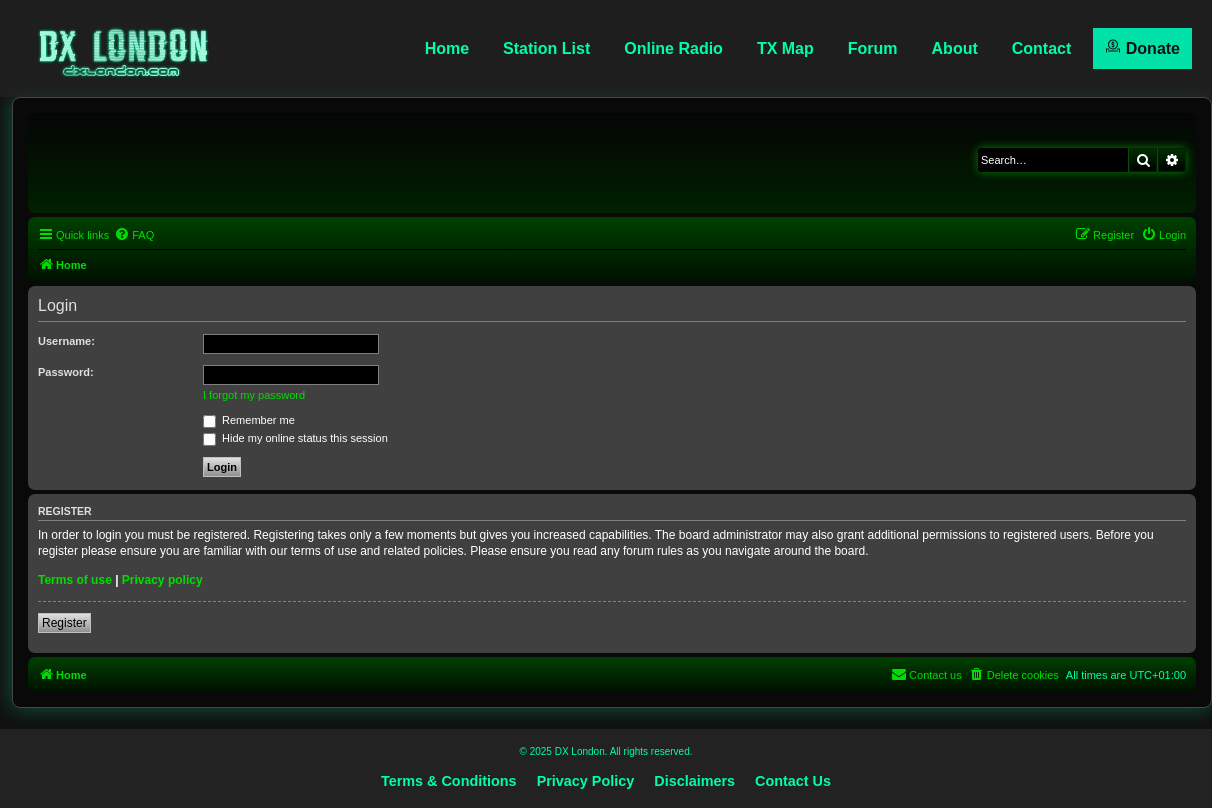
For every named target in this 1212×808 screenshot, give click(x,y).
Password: (66, 372)
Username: (66, 341)
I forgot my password (254, 395)
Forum (873, 48)
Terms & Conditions (449, 781)
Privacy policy (162, 580)
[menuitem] (134, 235)
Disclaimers (694, 781)
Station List (546, 48)
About (955, 48)
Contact (1042, 48)
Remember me (249, 420)
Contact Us (793, 781)
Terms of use (75, 580)
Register (64, 623)
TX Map (785, 48)
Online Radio (673, 48)
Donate (1142, 47)
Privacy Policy (586, 781)
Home (447, 48)
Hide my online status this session (295, 438)
